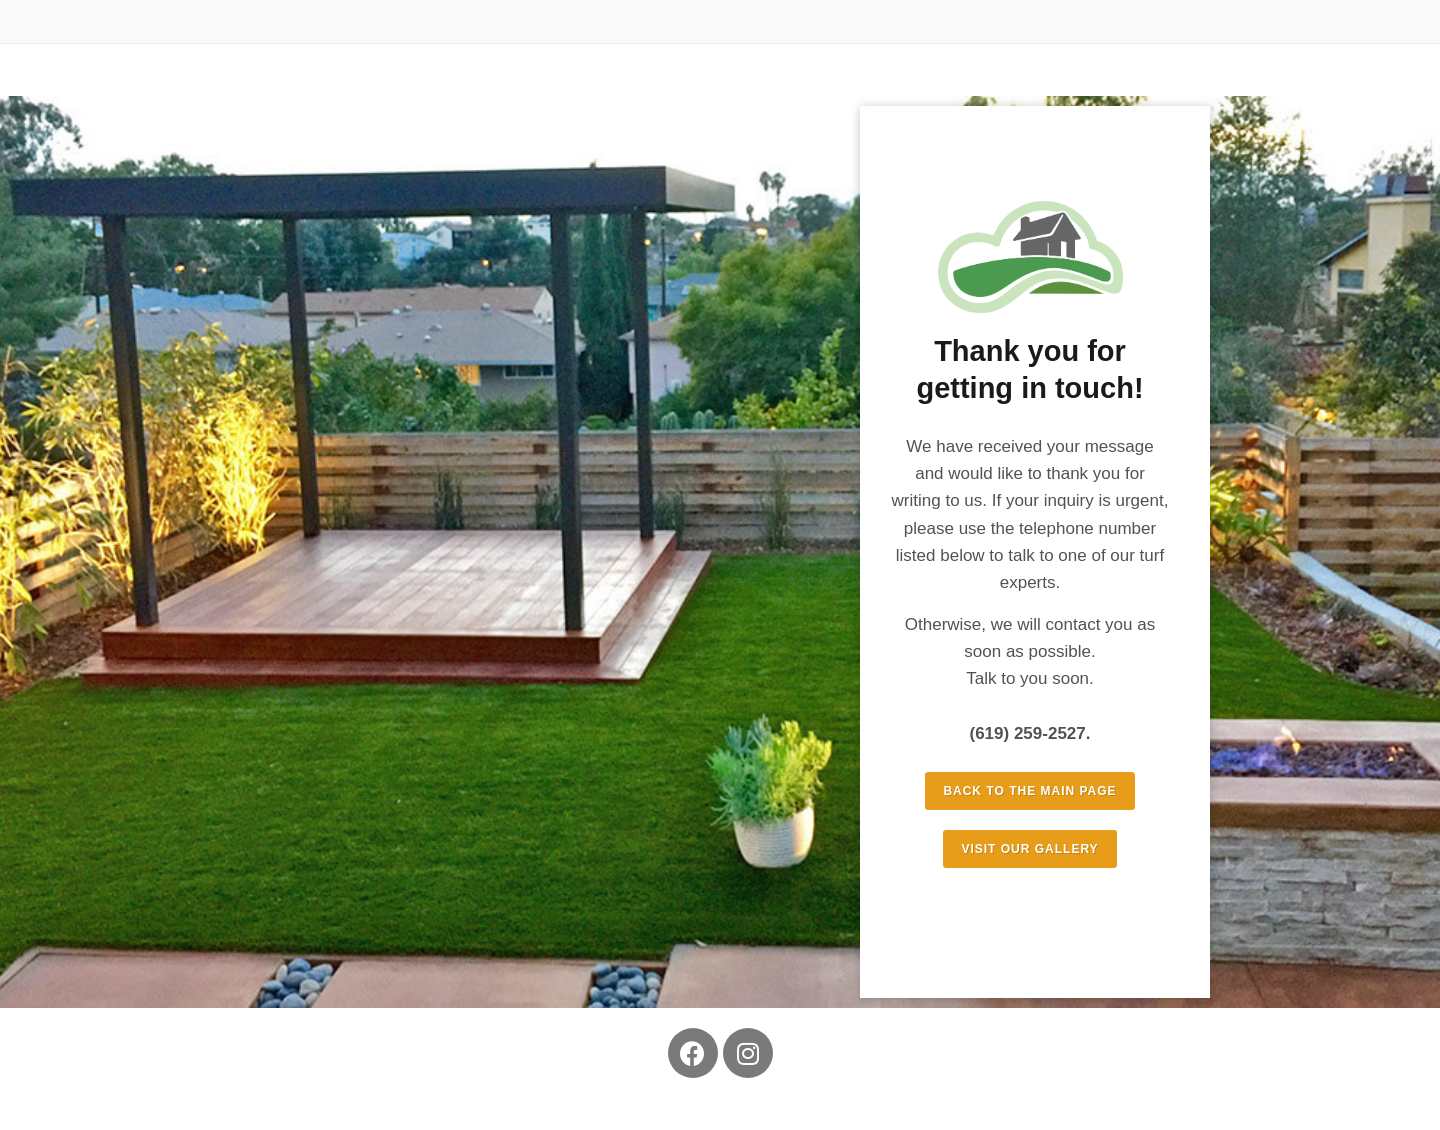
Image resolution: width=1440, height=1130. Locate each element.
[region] (720, 552)
